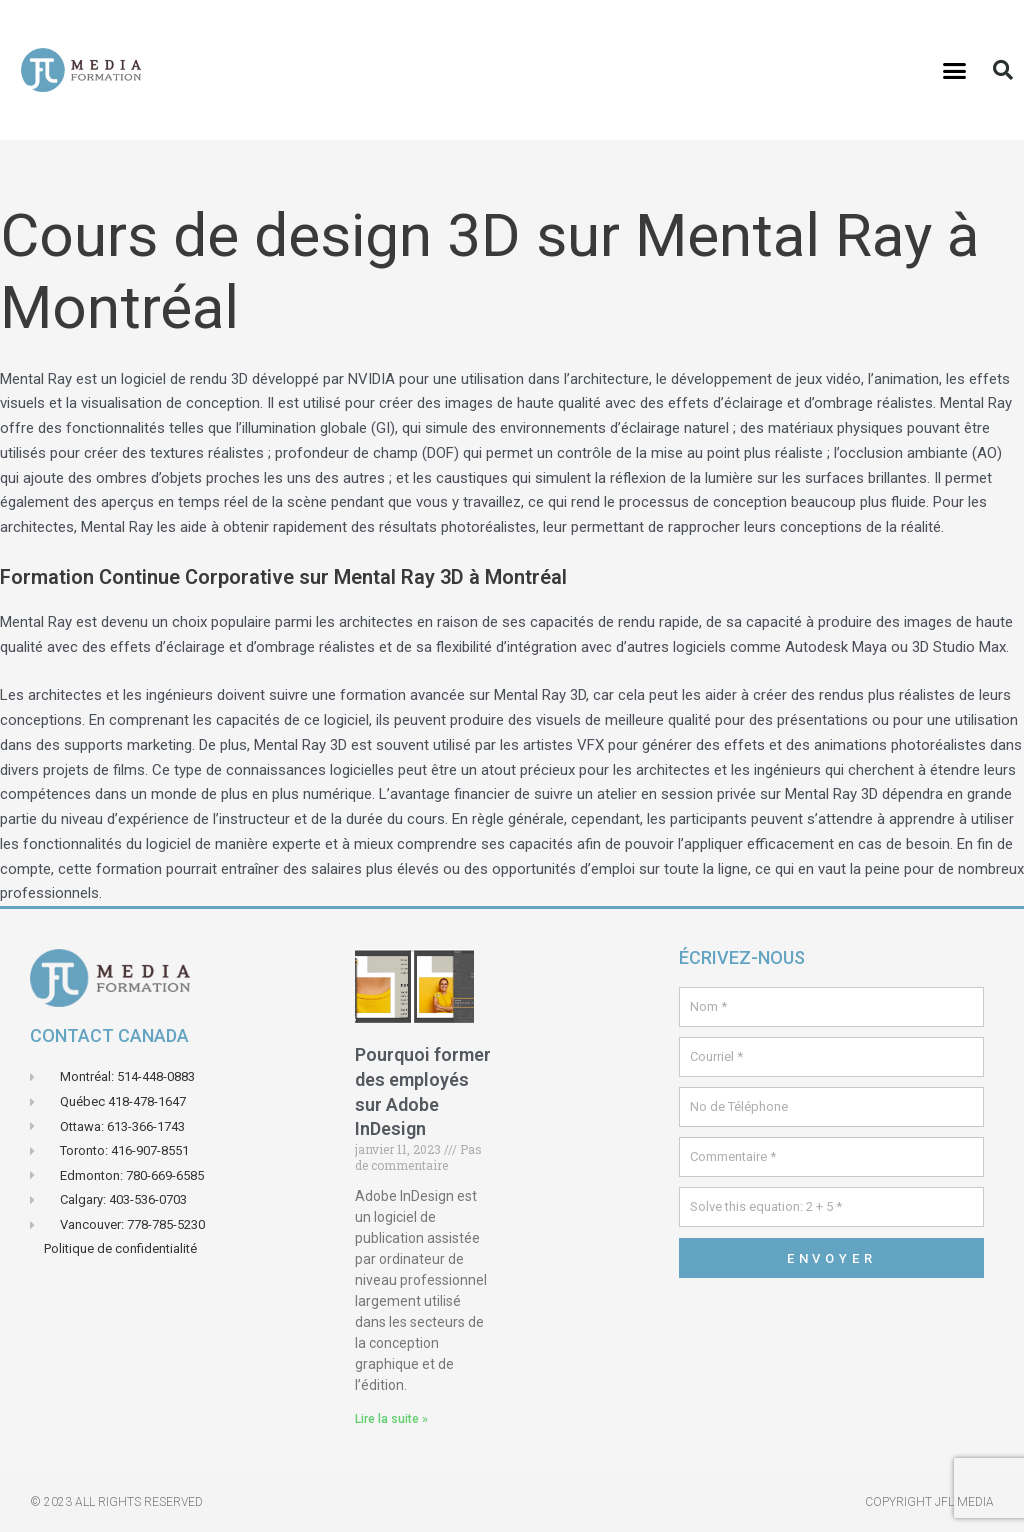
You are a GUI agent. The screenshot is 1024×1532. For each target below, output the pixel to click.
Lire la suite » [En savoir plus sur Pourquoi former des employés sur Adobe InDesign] (391, 1419)
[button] (955, 70)
